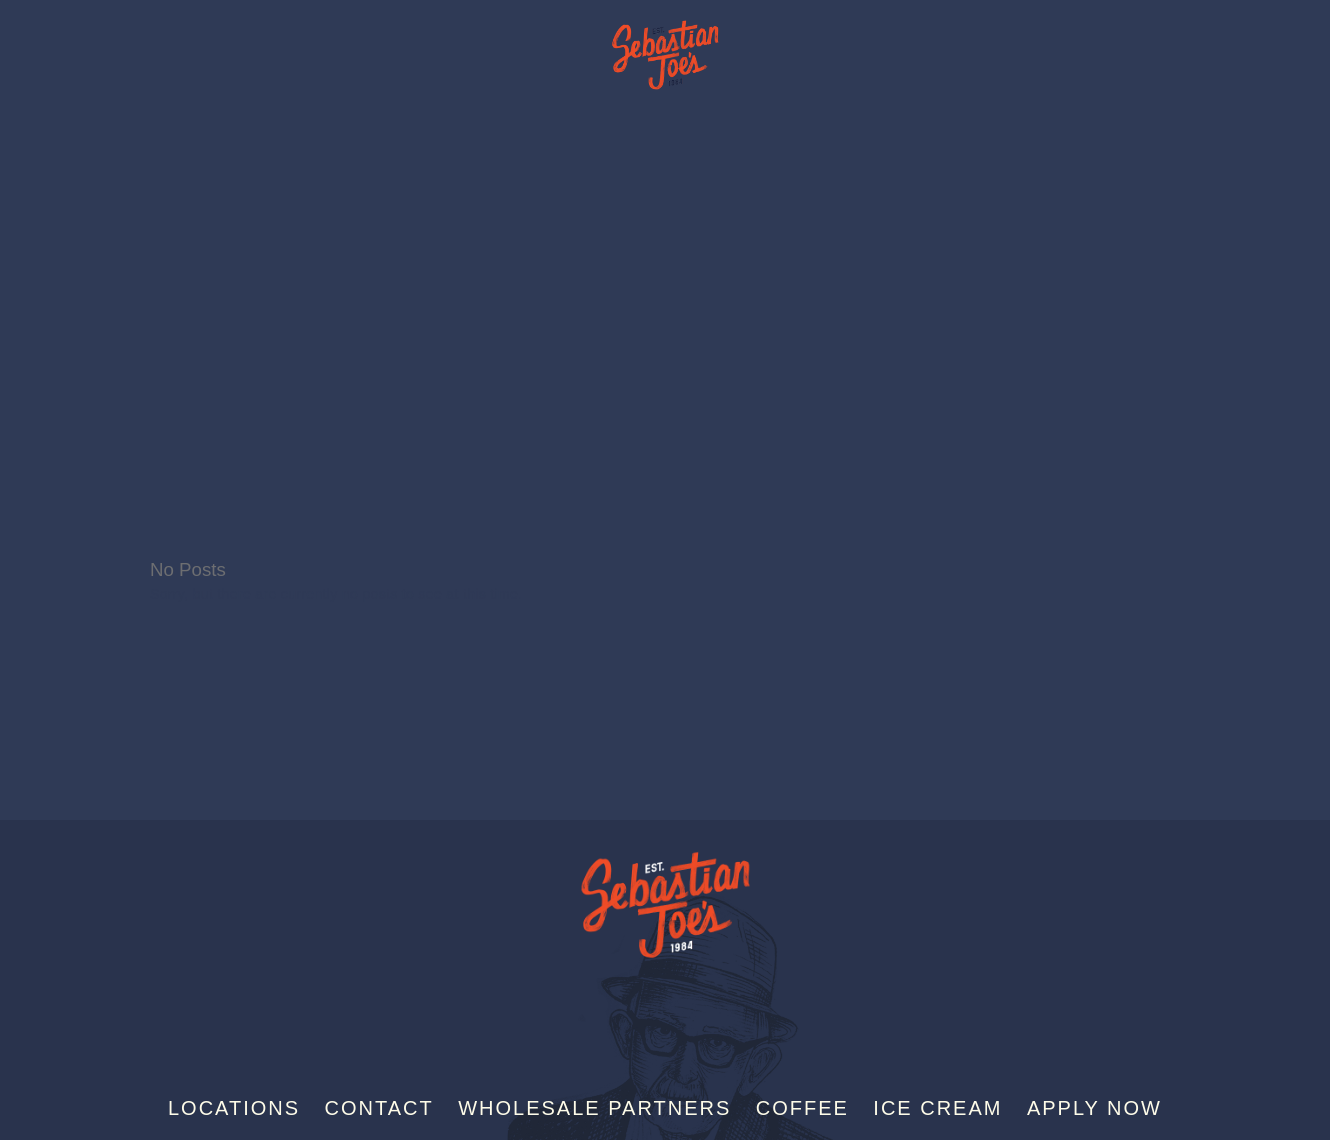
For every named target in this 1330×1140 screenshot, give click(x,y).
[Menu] (1279, 48)
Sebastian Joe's (665, 45)
